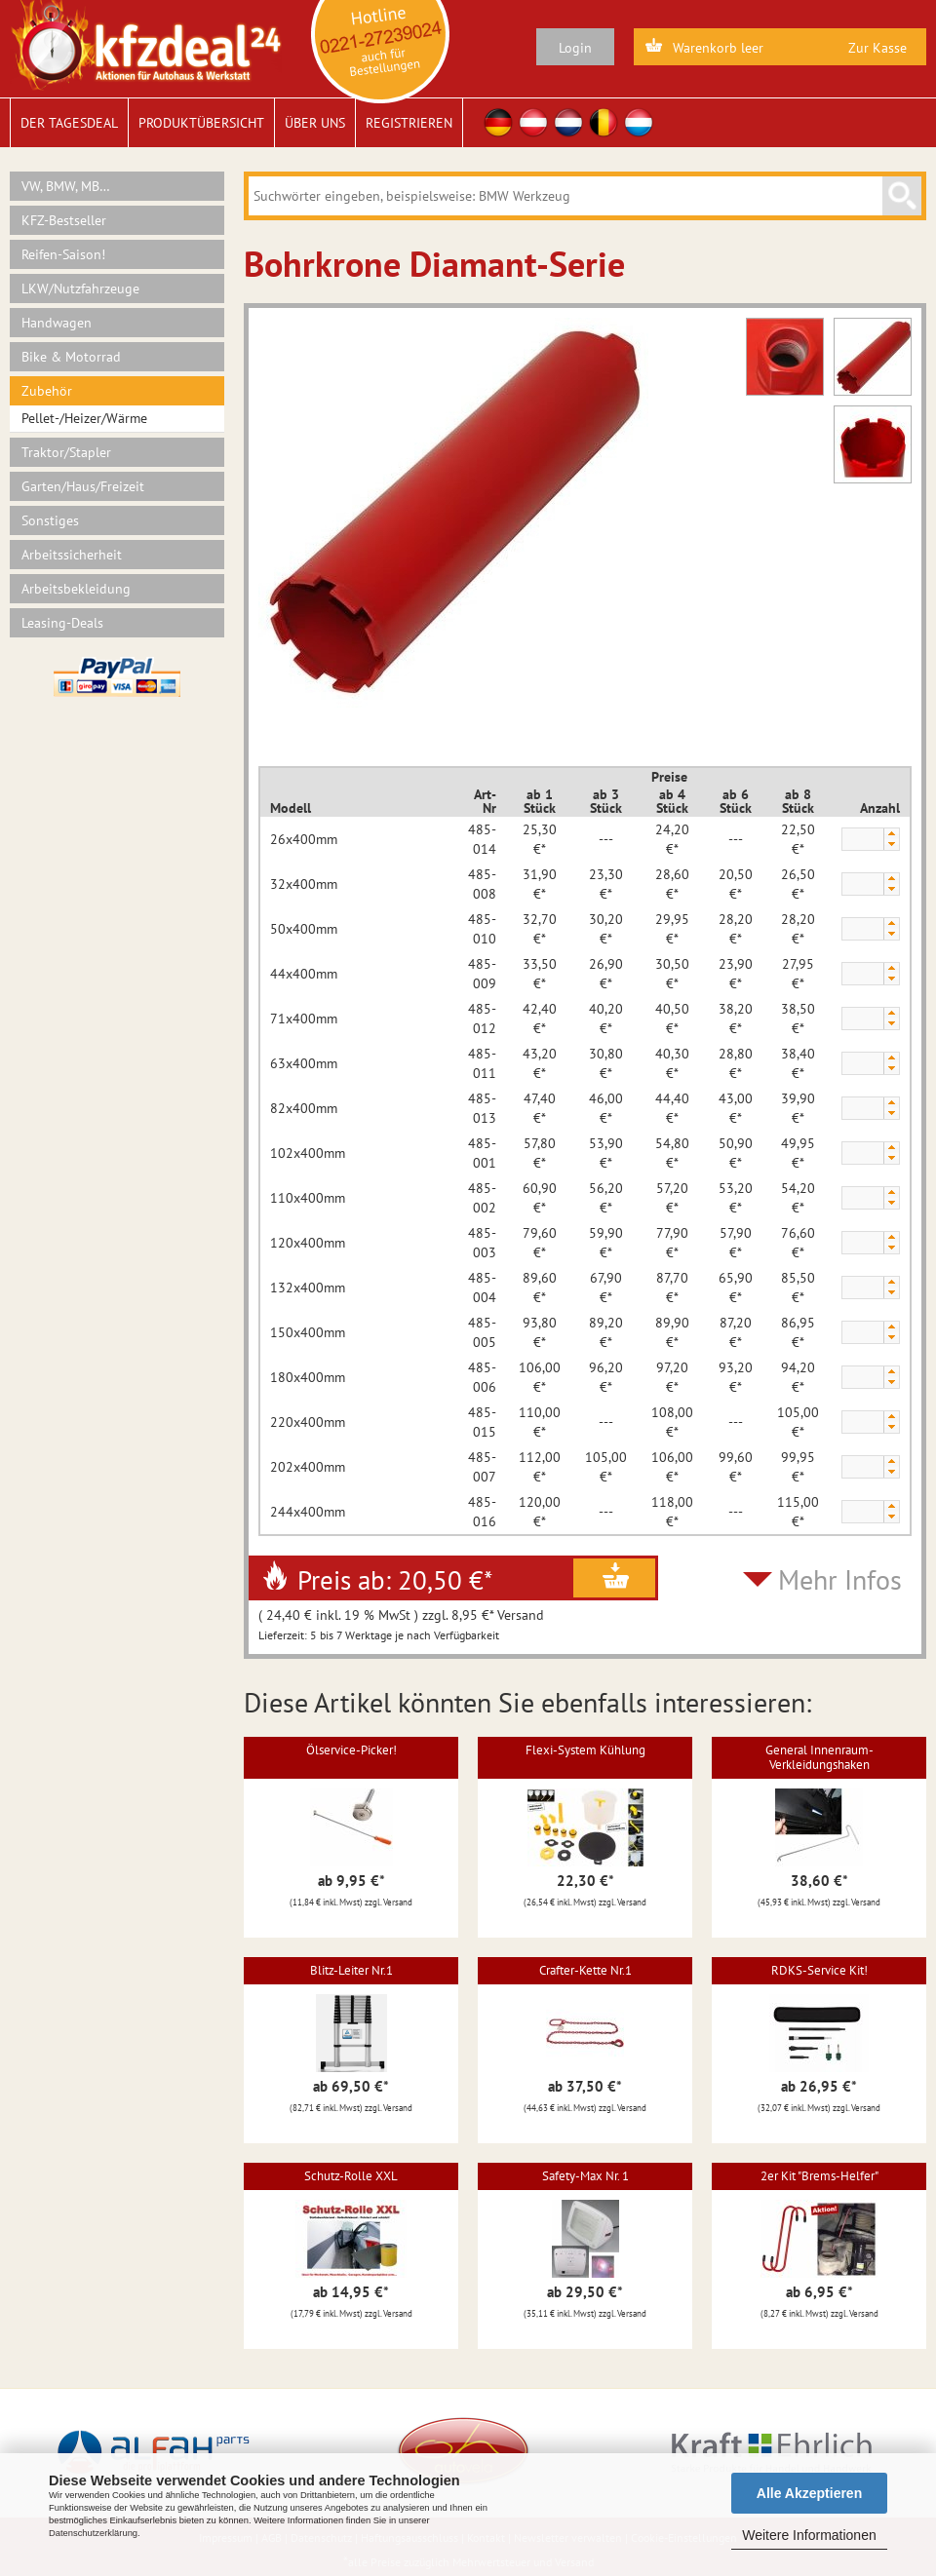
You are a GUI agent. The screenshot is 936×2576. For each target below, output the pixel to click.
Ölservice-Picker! (351, 1750)
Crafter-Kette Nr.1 (585, 1970)
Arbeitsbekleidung (76, 588)
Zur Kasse (877, 48)
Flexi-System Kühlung (585, 1750)
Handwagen (56, 322)
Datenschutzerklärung (93, 2533)
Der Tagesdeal (69, 123)
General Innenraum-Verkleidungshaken (819, 1757)
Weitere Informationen (809, 2535)
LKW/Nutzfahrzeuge (80, 288)
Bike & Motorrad (71, 356)
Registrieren (409, 123)
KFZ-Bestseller (63, 220)
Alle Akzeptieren (809, 2493)
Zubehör (46, 391)
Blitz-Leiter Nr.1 (351, 1970)
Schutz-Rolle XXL (351, 2176)
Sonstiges (50, 520)
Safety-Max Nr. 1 (585, 2176)
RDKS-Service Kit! (819, 1970)
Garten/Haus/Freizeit (82, 486)
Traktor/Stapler (66, 452)
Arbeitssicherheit (71, 554)
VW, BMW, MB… (65, 186)
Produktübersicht (201, 123)
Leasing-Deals (62, 623)
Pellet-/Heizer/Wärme (84, 418)
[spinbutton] (861, 840)
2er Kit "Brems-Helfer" (819, 2176)
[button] (891, 833)
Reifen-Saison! (63, 254)
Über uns (315, 123)
